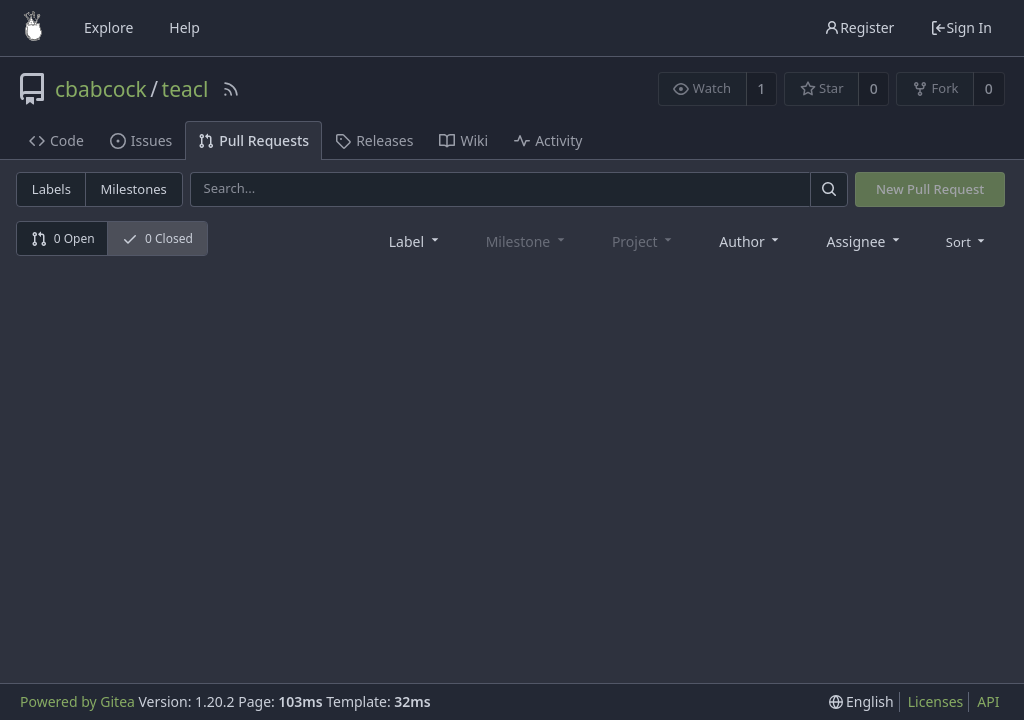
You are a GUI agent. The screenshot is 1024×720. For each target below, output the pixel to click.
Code (56, 140)
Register (859, 27)
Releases (374, 140)
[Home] (33, 28)
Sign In (961, 27)
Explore (108, 27)
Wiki (463, 140)
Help (184, 27)
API (988, 701)
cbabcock (101, 89)
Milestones (134, 189)
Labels (51, 189)
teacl (185, 89)
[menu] (967, 241)
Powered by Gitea (77, 701)
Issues (141, 140)
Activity (548, 140)
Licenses (936, 701)
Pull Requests (253, 140)
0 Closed (157, 238)
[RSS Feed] (231, 89)
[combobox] (415, 240)
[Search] (829, 189)
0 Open (63, 238)
